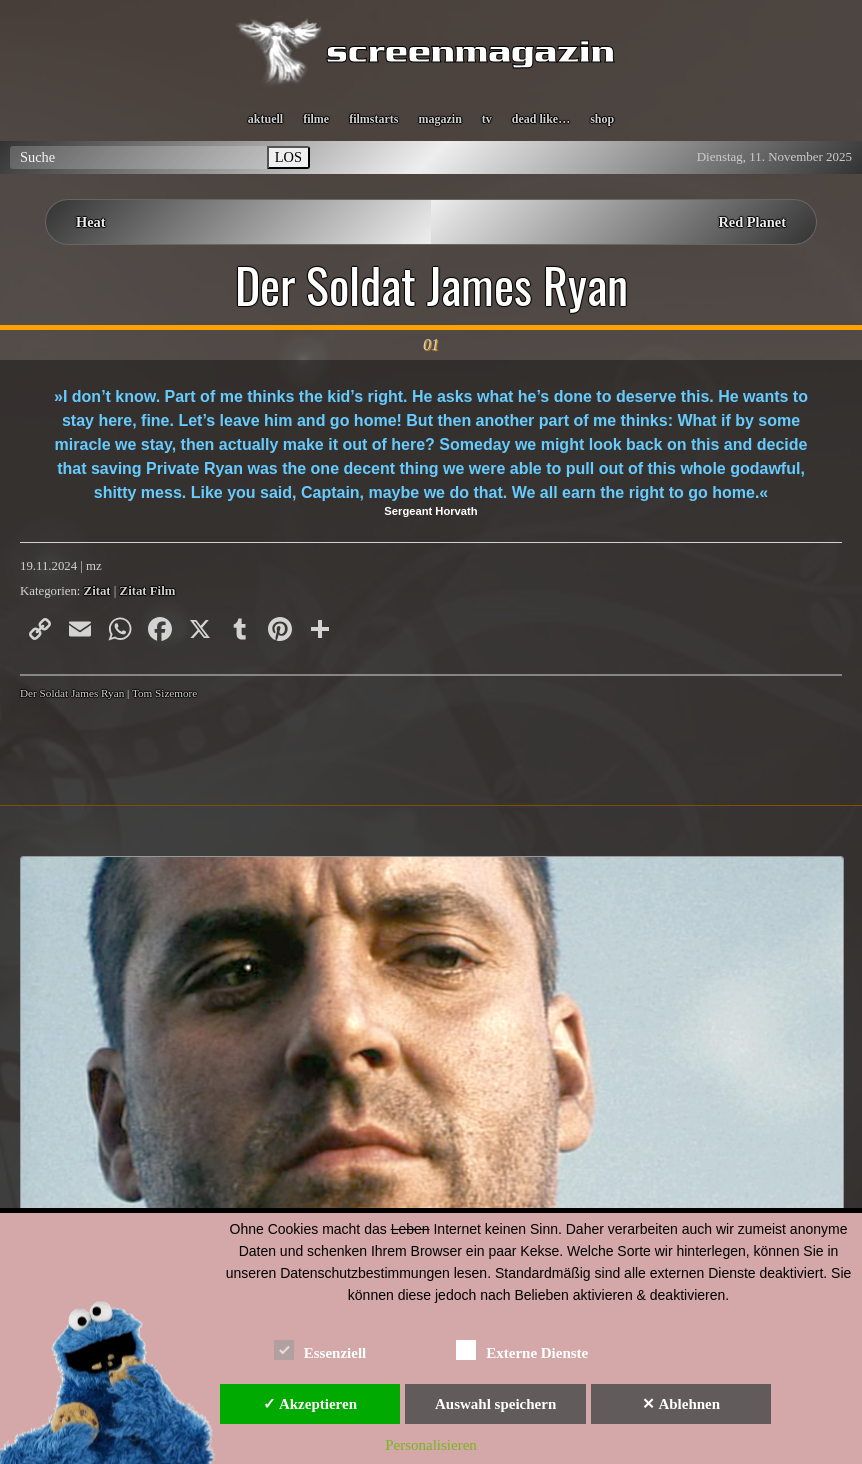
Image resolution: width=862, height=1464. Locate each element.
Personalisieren (431, 1445)
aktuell (265, 119)
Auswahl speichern (495, 1404)
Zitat (97, 591)
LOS (288, 157)
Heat (91, 222)
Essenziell (320, 1349)
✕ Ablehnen (681, 1404)
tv (487, 119)
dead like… (541, 119)
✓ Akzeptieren (310, 1404)
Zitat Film (148, 591)
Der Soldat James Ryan (431, 285)
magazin (439, 119)
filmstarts (373, 119)
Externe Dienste (522, 1349)
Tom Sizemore (164, 693)
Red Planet (752, 222)
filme (316, 119)
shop (602, 119)
